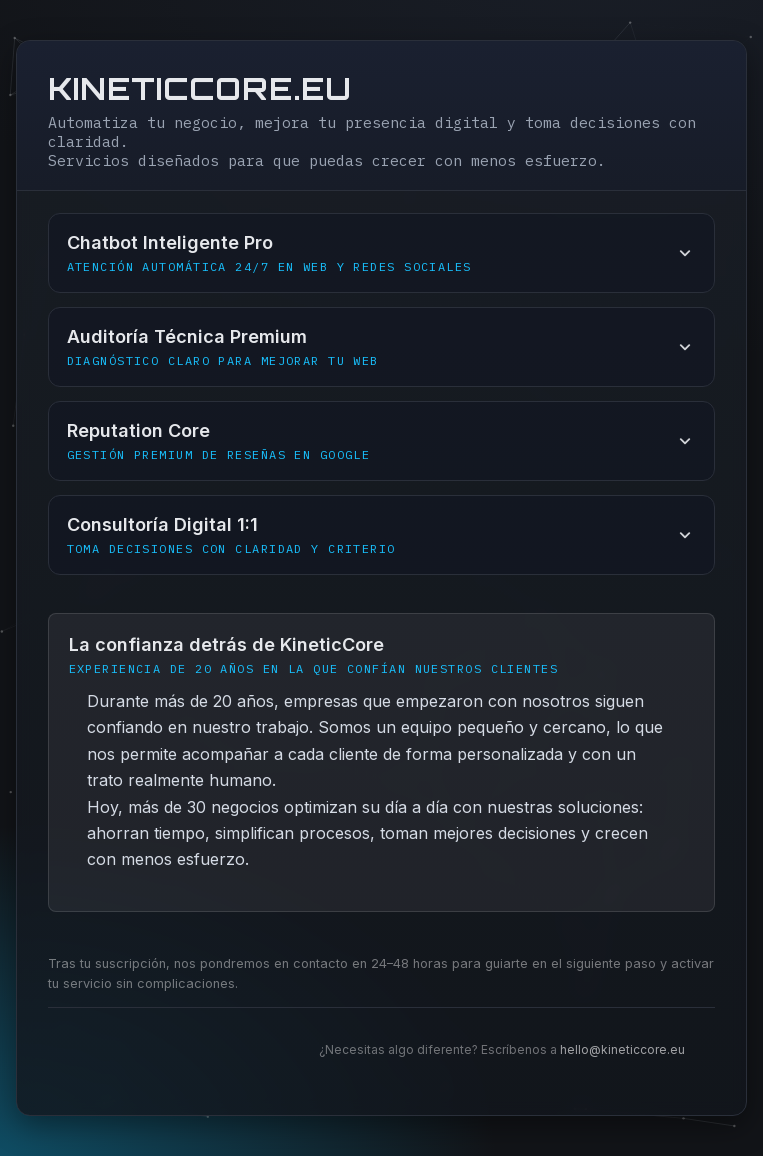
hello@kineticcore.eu (622, 1049)
